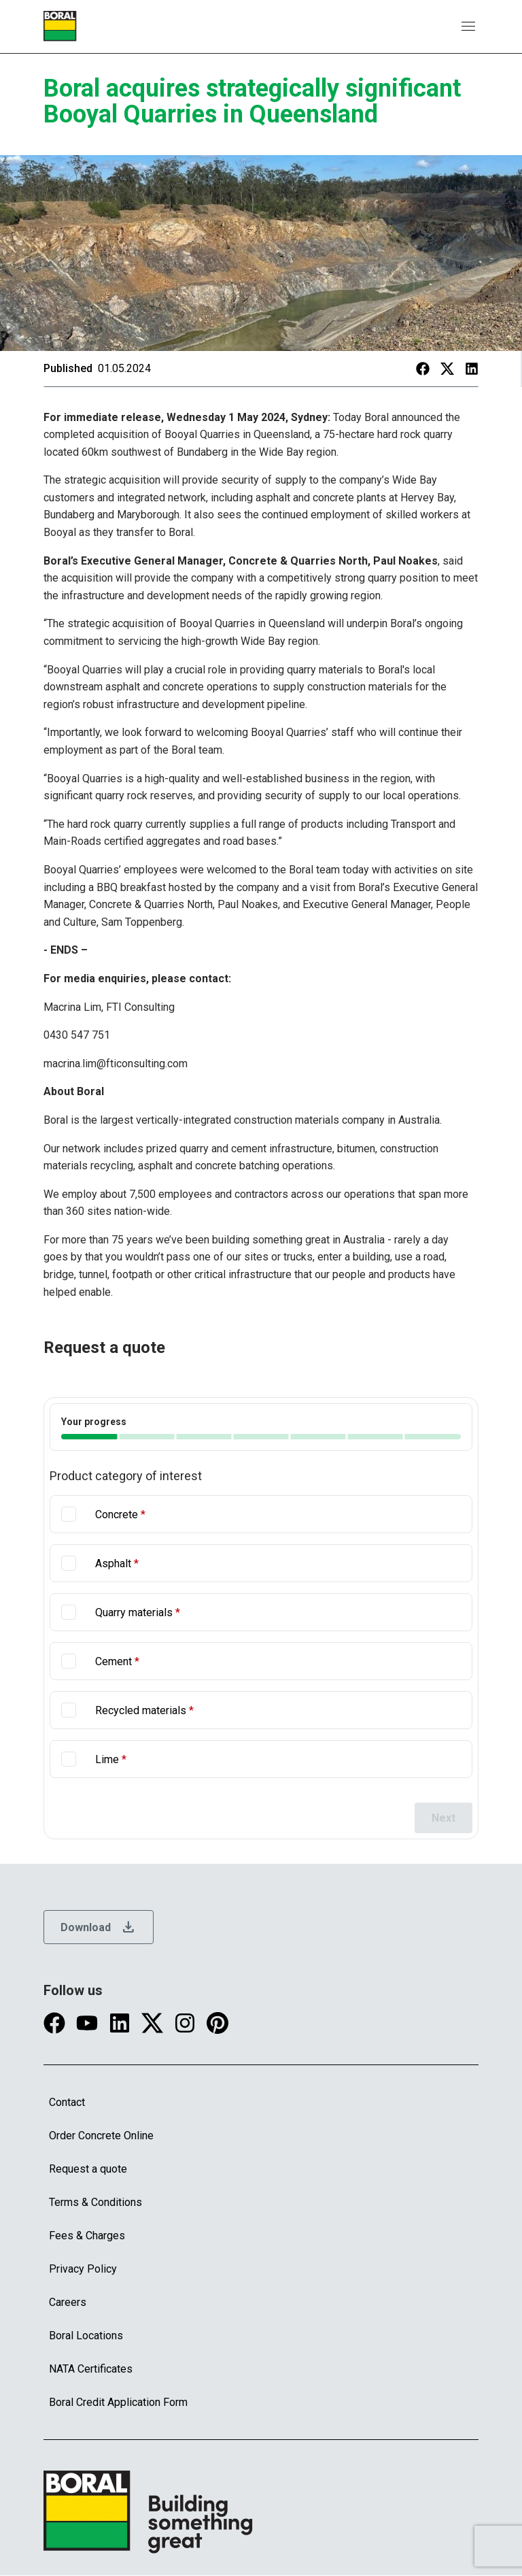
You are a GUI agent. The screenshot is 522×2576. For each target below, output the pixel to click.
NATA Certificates (91, 2368)
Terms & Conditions (95, 2202)
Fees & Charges (87, 2235)
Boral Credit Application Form (118, 2402)
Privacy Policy (83, 2268)
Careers (67, 2302)
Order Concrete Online (101, 2135)
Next (443, 1817)
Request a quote (88, 2168)
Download (98, 1927)
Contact (67, 2102)
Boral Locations (86, 2335)
